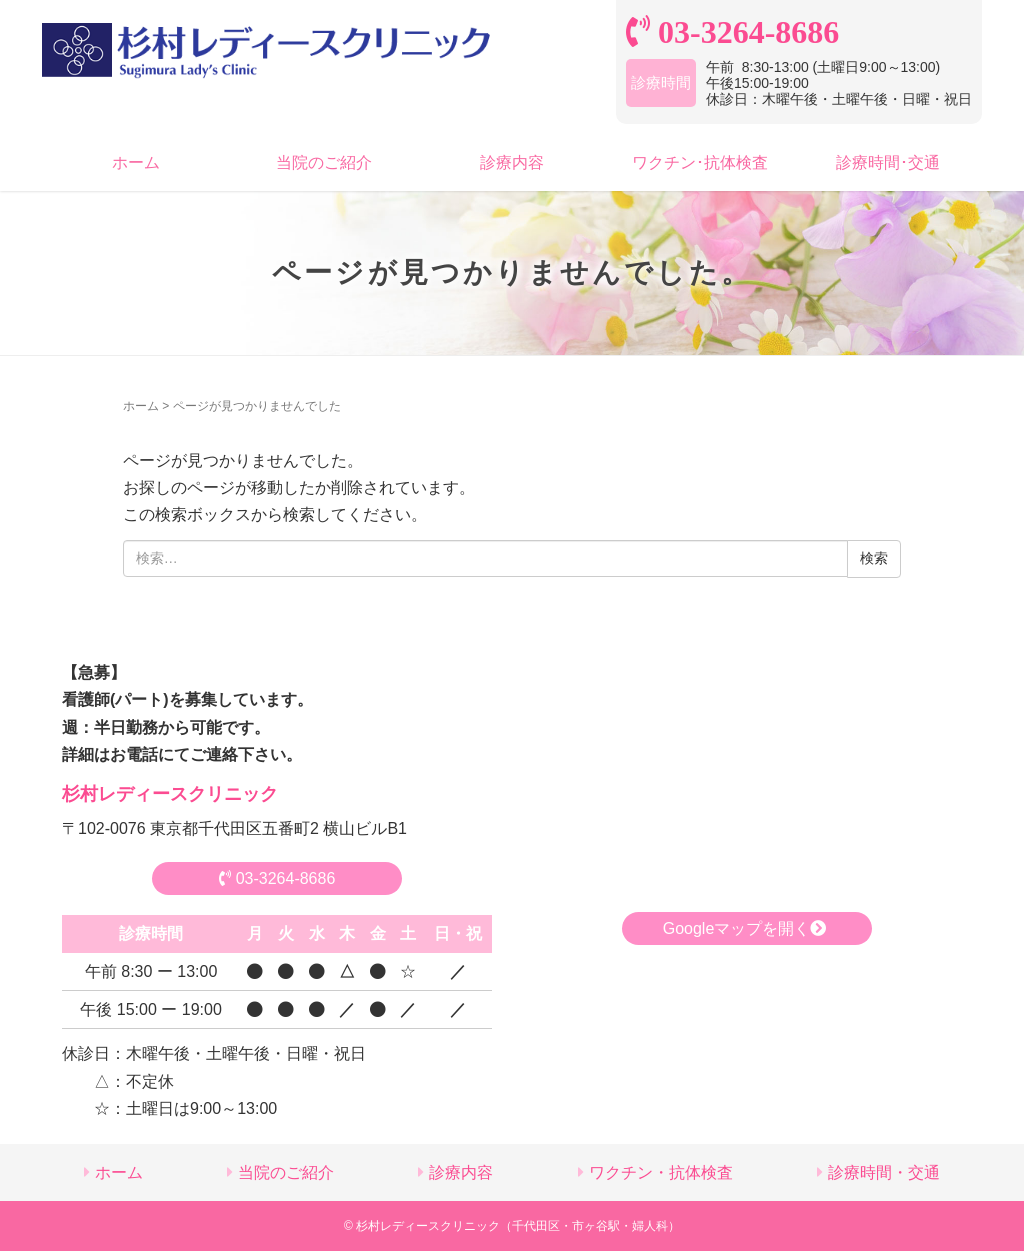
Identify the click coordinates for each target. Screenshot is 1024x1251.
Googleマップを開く (747, 928)
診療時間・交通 (884, 1172)
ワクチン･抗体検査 (700, 162)
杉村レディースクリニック (170, 794)
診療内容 (512, 162)
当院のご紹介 (324, 162)
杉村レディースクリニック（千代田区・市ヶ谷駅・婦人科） (518, 1226)
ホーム (136, 162)
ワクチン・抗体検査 (661, 1172)
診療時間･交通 (888, 162)
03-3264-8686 (277, 878)
